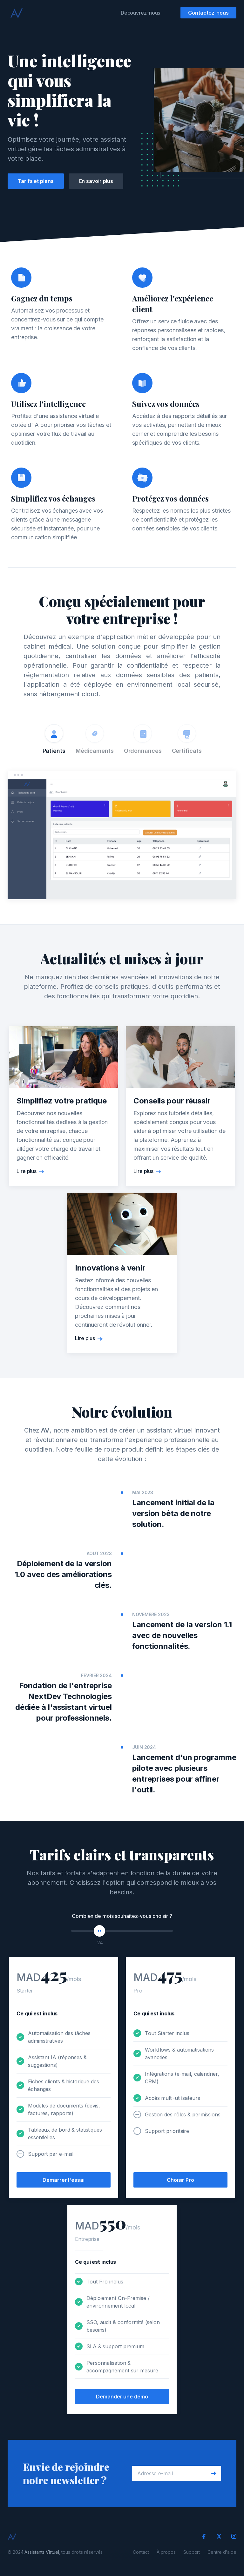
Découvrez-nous (140, 13)
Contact (141, 2552)
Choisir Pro (180, 2183)
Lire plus (27, 1173)
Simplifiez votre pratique (62, 1102)
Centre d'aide (221, 2552)
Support (191, 2552)
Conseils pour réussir (172, 1103)
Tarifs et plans (36, 181)
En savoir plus (96, 181)
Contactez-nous (208, 13)
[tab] (54, 740)
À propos (166, 2552)
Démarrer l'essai (63, 2182)
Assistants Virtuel (41, 2552)
